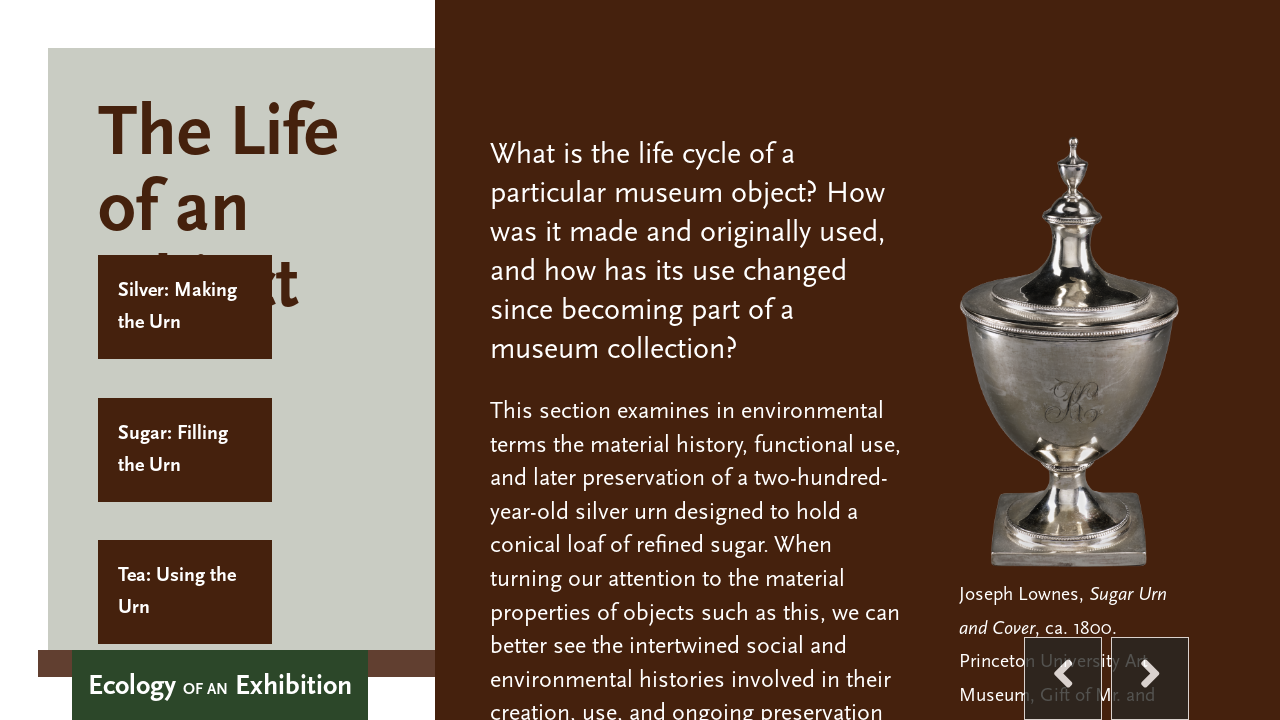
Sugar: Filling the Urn (173, 450)
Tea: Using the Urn (177, 592)
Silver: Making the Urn (177, 307)
